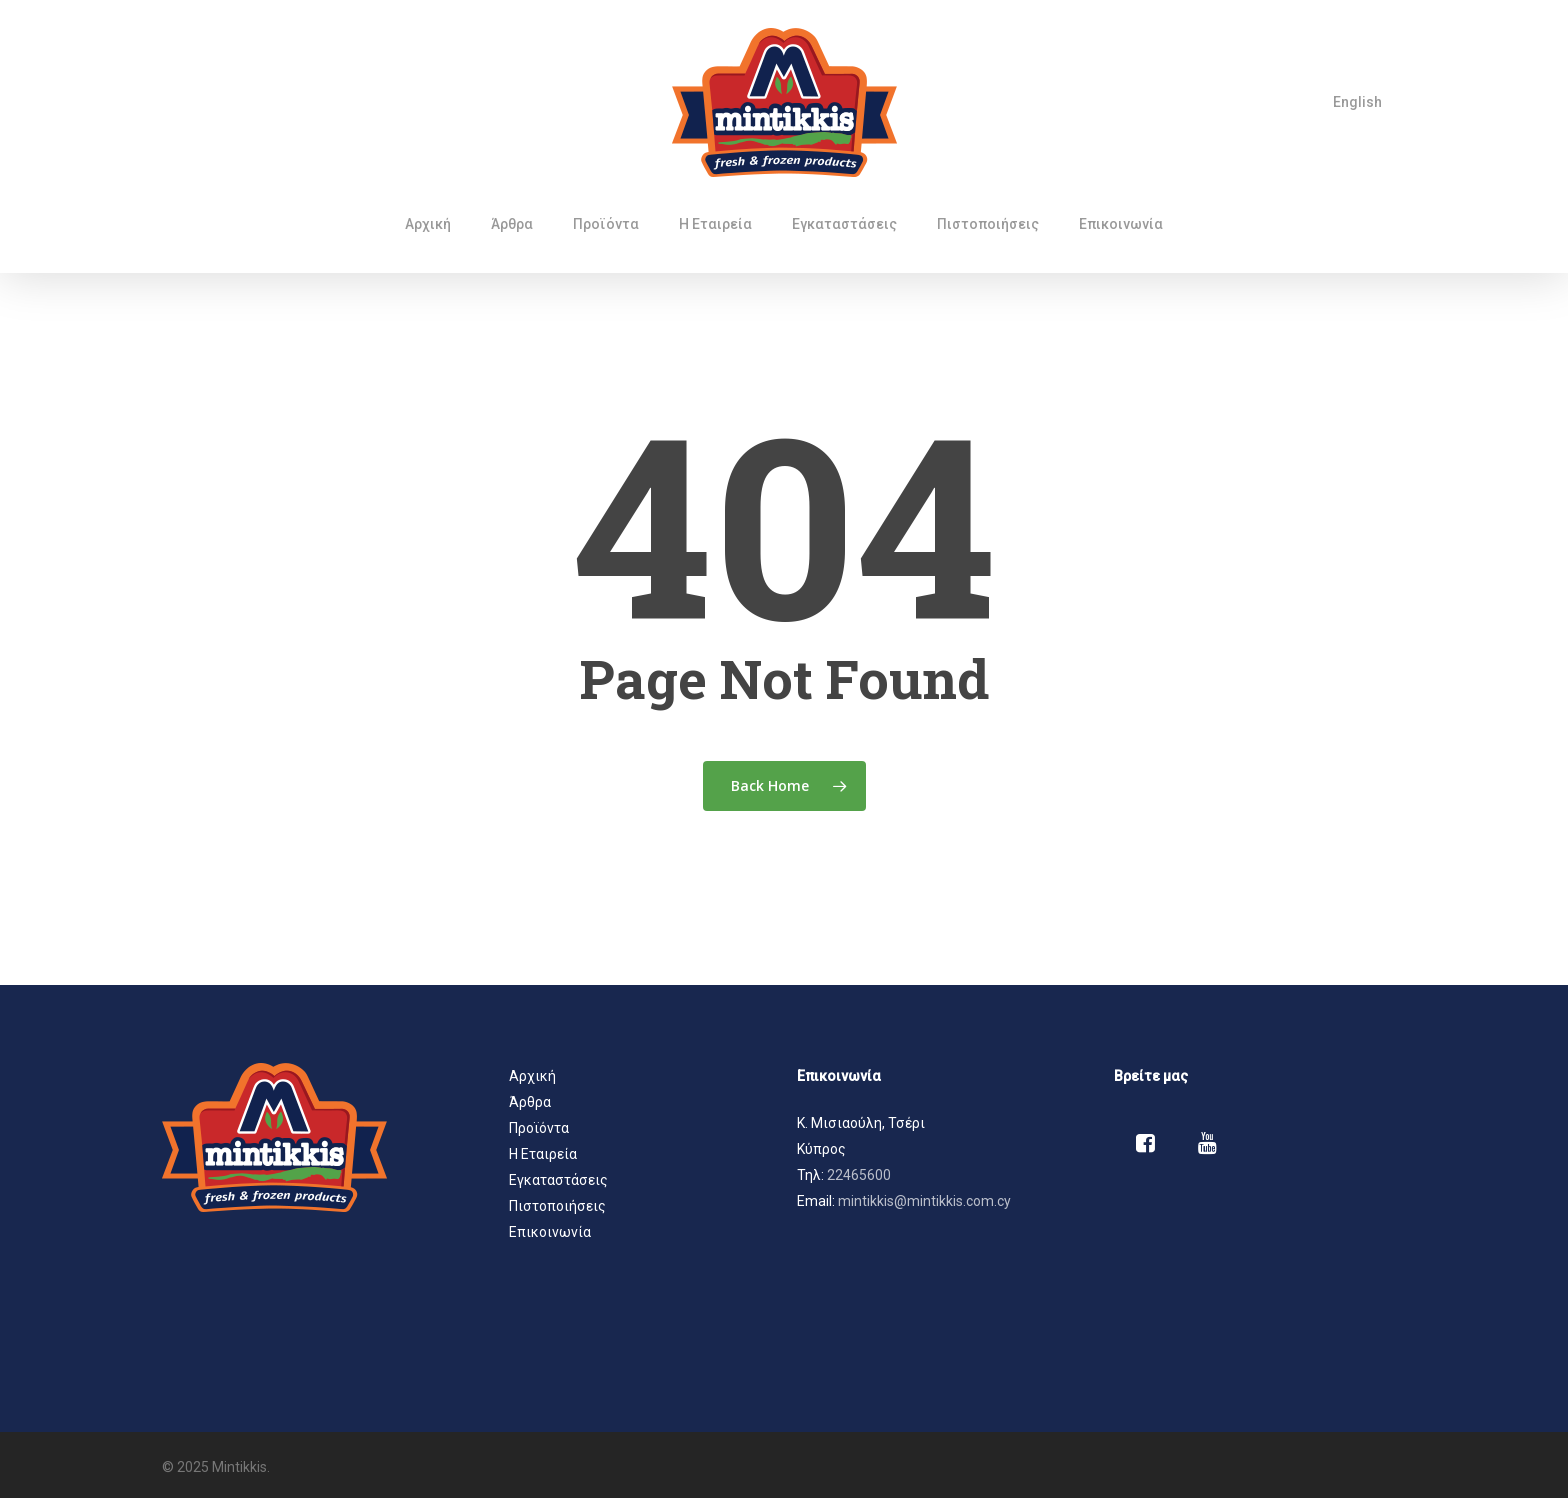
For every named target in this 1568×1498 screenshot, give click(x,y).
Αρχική (532, 1076)
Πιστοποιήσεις (557, 1206)
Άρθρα (530, 1102)
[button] (943, 1123)
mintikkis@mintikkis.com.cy (924, 1201)
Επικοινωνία (550, 1232)
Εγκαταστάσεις (558, 1180)
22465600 (859, 1175)
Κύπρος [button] (821, 1149)
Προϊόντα (539, 1128)
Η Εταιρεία (543, 1154)
